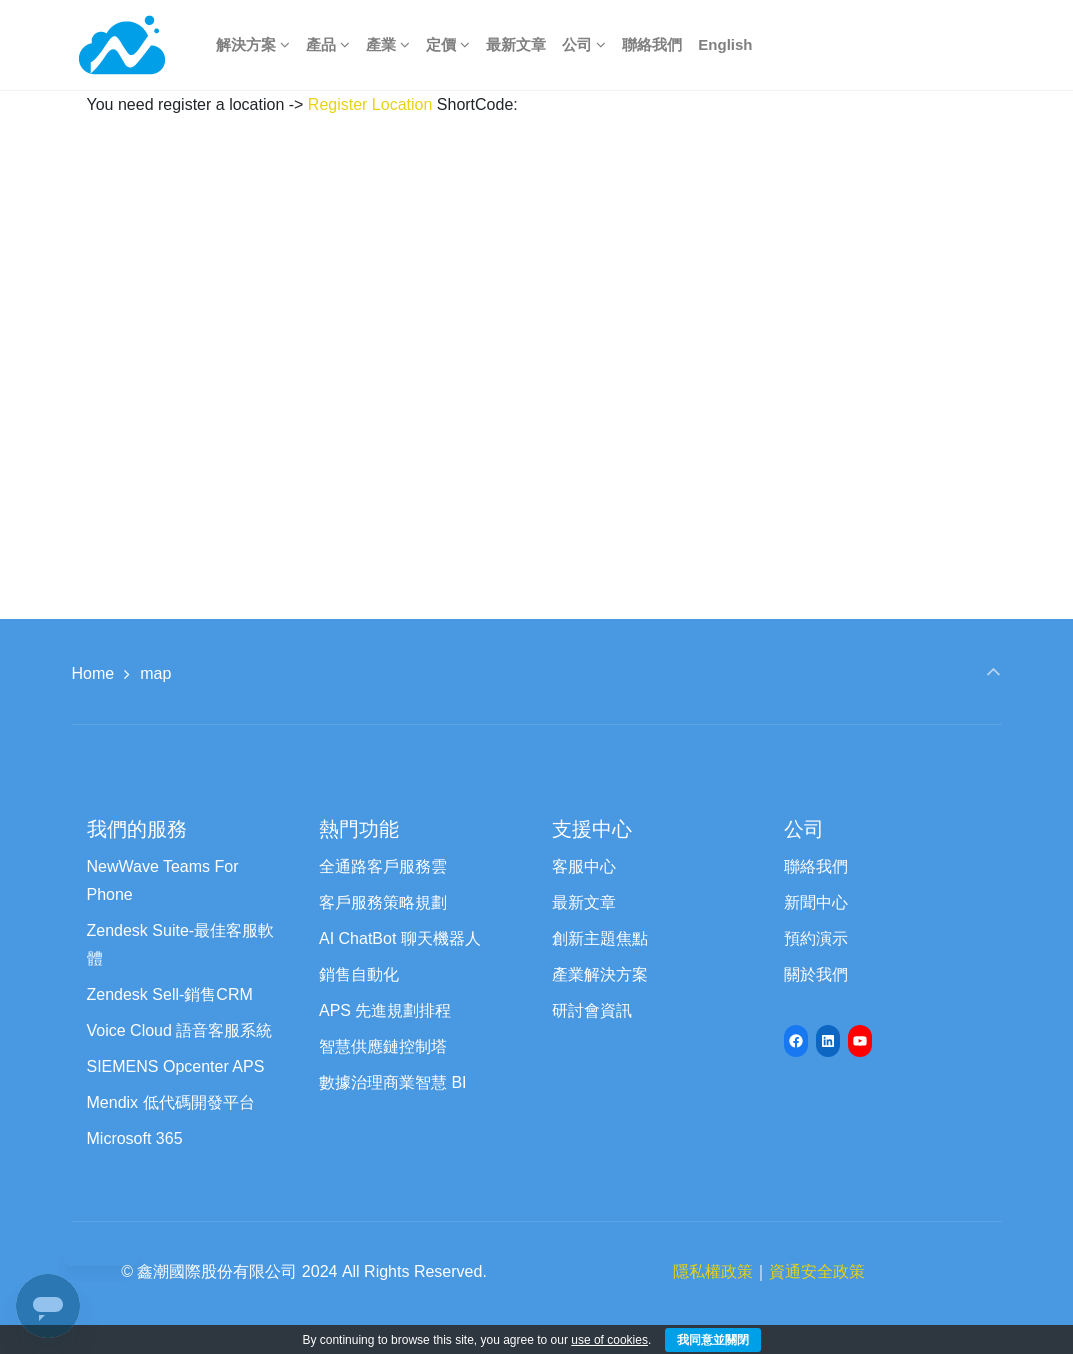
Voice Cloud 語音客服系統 (180, 1030)
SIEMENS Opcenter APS (176, 1066)
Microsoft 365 (135, 1138)
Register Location (370, 104)
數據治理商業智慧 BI (393, 1082)
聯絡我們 (816, 866)
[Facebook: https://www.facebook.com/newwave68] (796, 1041)
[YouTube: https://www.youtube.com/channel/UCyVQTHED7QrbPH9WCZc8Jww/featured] (860, 1041)
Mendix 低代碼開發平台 (171, 1102)
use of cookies (609, 1340)
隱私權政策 (713, 1271)
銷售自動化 (359, 974)
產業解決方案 (600, 974)
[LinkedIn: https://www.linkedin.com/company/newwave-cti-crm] (828, 1041)
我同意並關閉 (713, 1340)
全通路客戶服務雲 (383, 866)
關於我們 (816, 974)
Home (93, 673)
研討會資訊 (592, 1010)
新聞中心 (816, 902)
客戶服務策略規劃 (383, 902)
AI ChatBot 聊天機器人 (400, 938)
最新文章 (584, 902)
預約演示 (816, 938)
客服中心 (584, 866)
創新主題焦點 (600, 938)
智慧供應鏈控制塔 (383, 1046)
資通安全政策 (817, 1271)
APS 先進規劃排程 (385, 1010)
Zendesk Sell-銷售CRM (170, 994)
